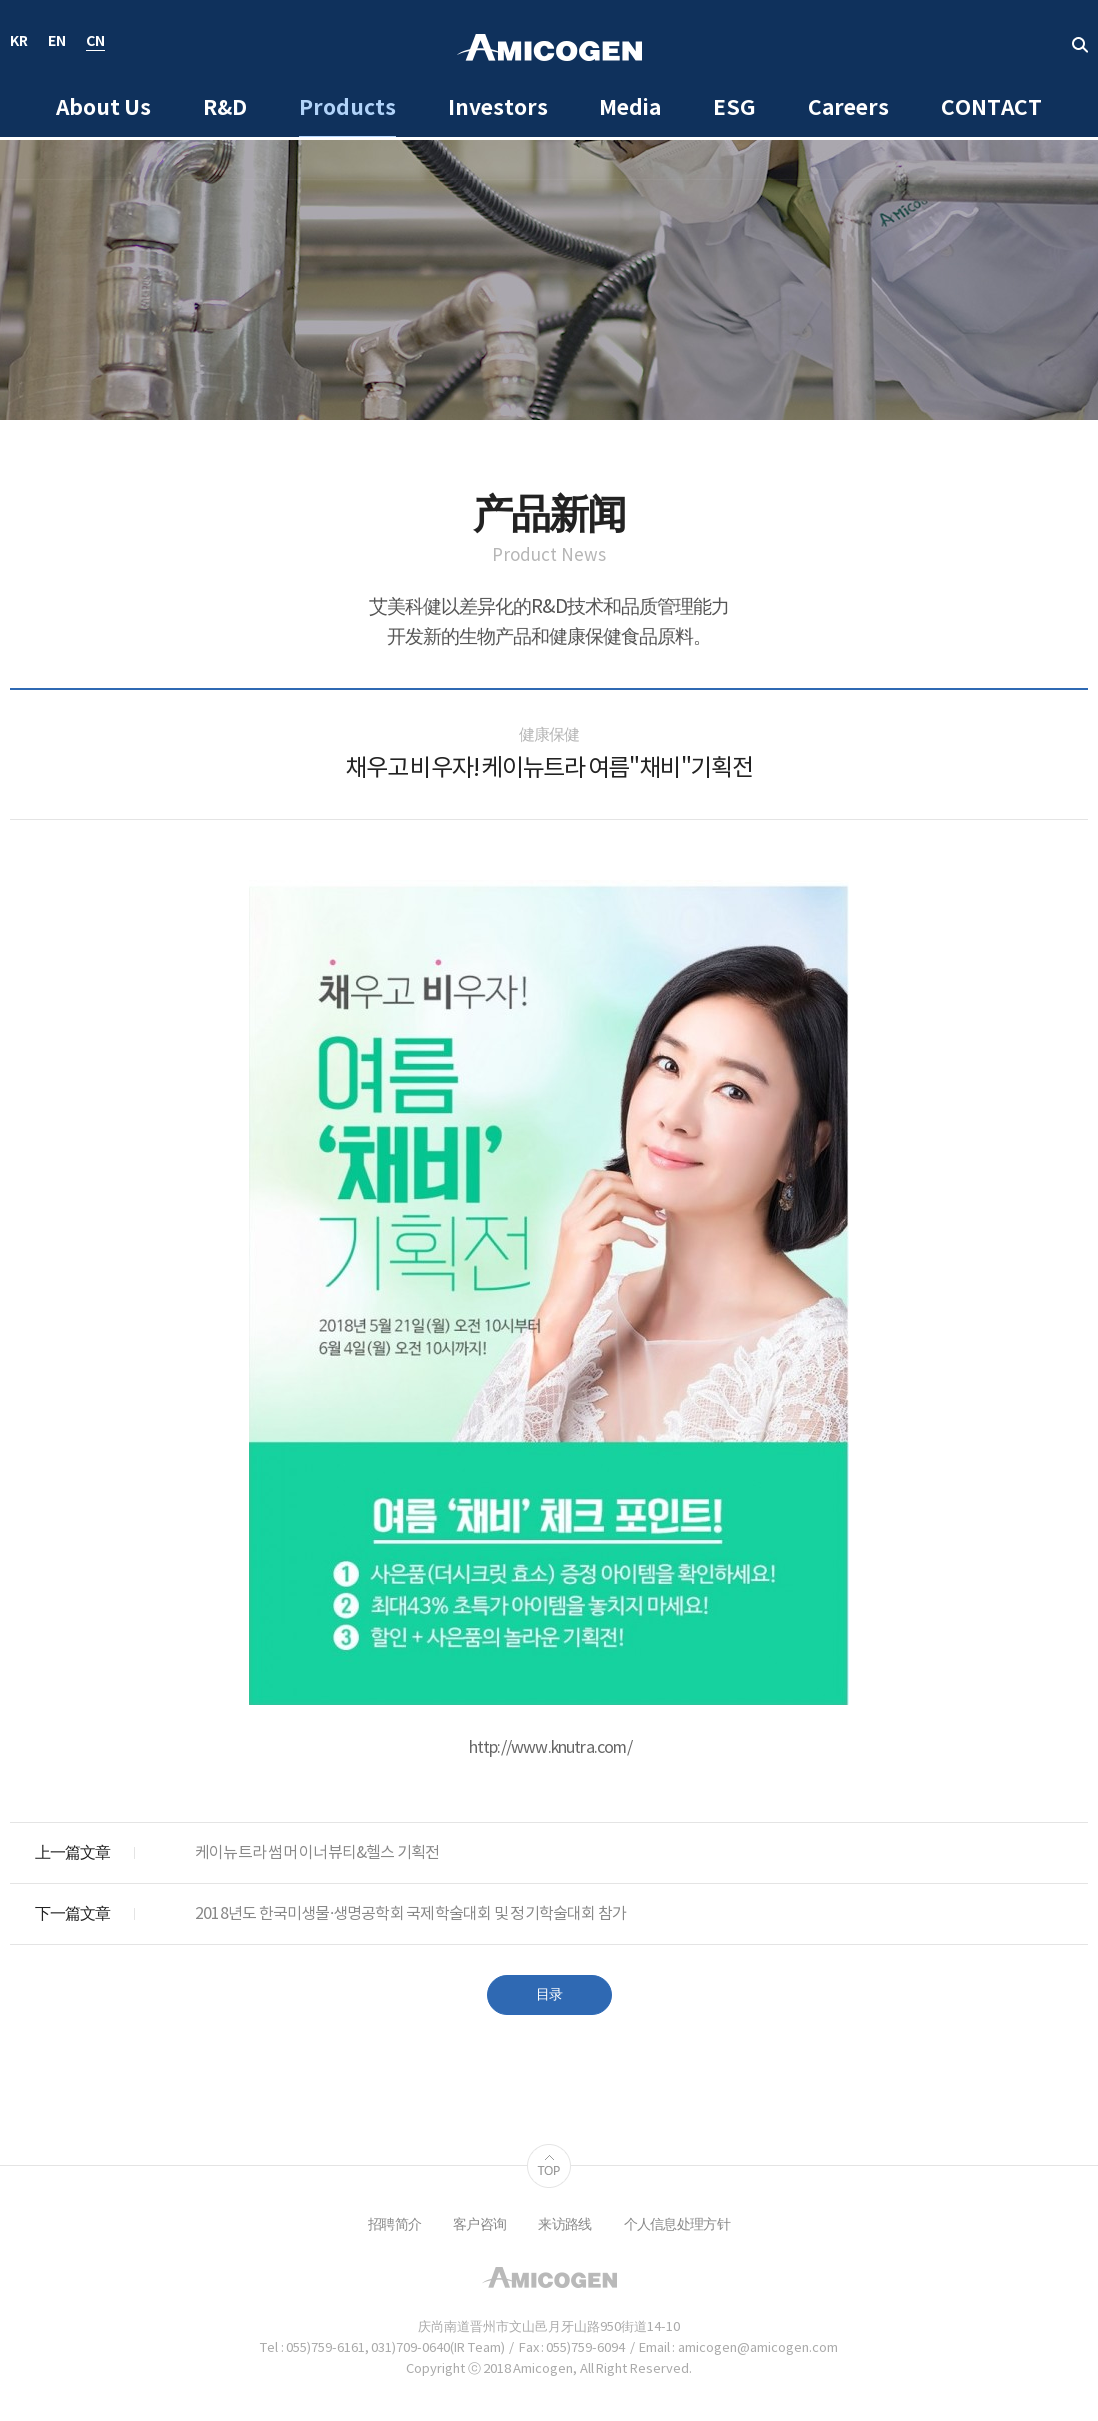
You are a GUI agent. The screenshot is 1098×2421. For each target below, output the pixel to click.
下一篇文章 (73, 1914)
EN (57, 42)
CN (95, 42)
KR (19, 42)
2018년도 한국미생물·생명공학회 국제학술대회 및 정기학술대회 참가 (410, 1914)
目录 (549, 1995)
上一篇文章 (73, 1853)
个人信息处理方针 (677, 2225)
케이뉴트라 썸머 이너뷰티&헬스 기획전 (317, 1853)
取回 (1080, 45)
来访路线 (564, 2225)
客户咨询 (479, 2225)
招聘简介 (394, 2225)
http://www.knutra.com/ (550, 1748)
